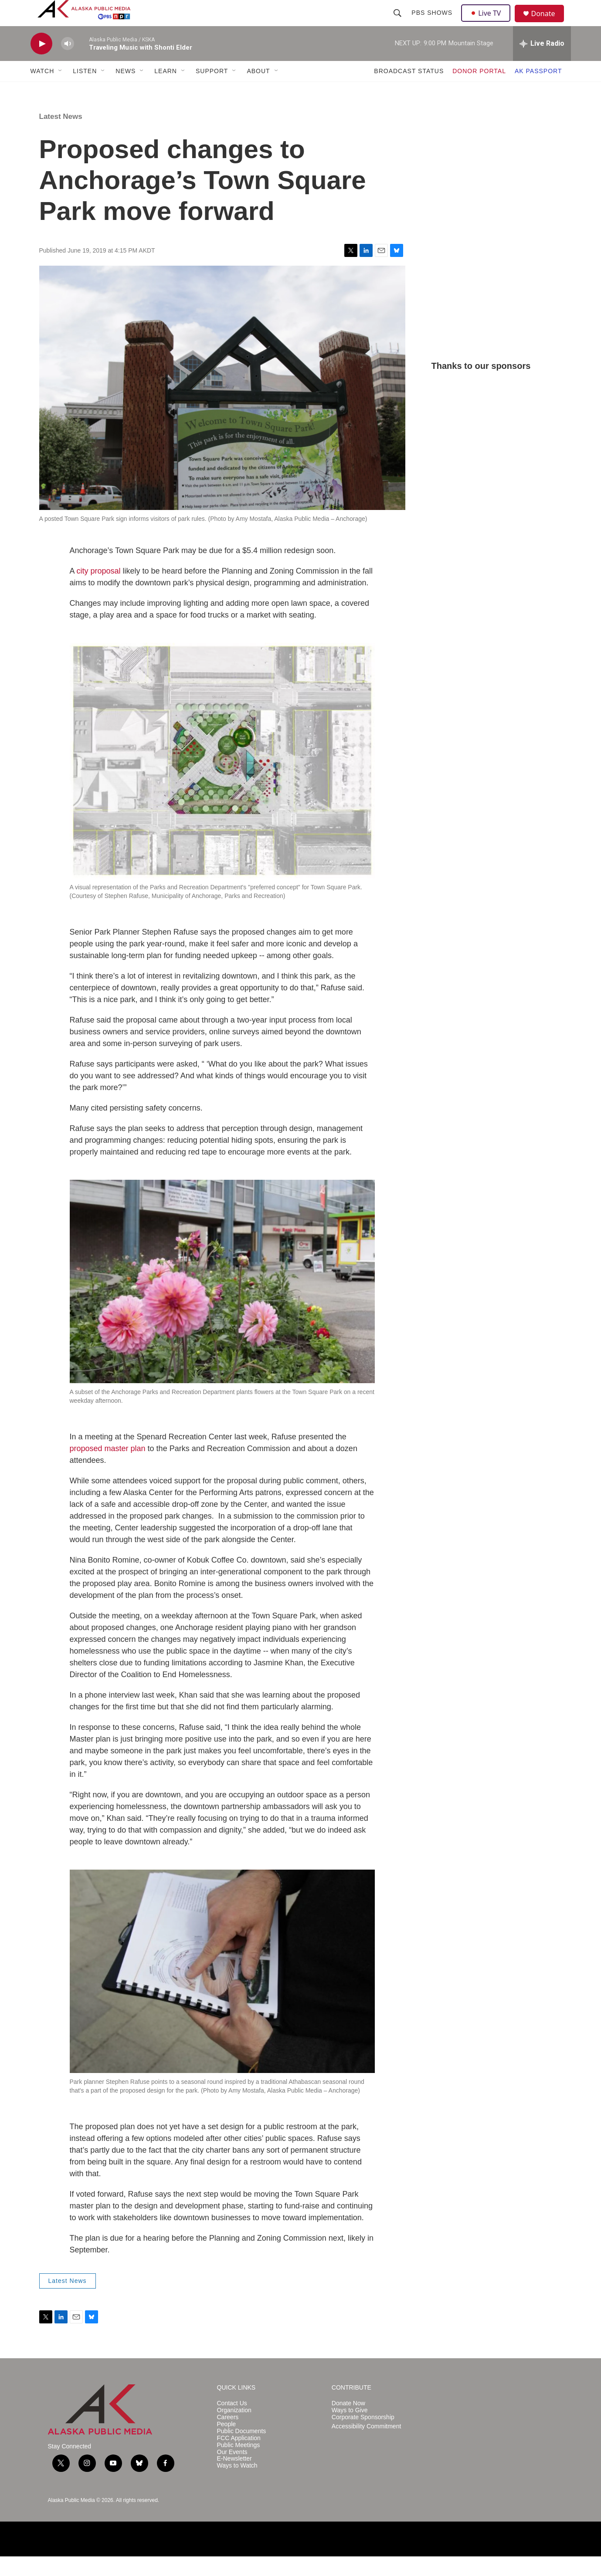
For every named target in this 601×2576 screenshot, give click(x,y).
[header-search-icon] (398, 23)
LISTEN (85, 90)
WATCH (42, 90)
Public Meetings (238, 2464)
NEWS (125, 90)
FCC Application (239, 2457)
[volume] (67, 63)
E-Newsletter (234, 2478)
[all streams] (542, 63)
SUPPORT (212, 90)
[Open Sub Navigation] (60, 90)
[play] (41, 63)
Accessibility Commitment (366, 2446)
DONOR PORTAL (479, 90)
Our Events (232, 2471)
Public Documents (241, 2451)
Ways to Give (350, 2430)
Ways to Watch (237, 2485)
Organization (234, 2430)
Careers (228, 2437)
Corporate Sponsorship (363, 2437)
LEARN (165, 90)
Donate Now (348, 2423)
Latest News (60, 136)
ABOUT (258, 90)
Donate (548, 23)
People (226, 2444)
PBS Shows (433, 22)
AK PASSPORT (538, 90)
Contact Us (232, 2423)
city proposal (99, 590)
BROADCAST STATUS (409, 90)
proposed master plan (108, 1468)
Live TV (488, 22)
